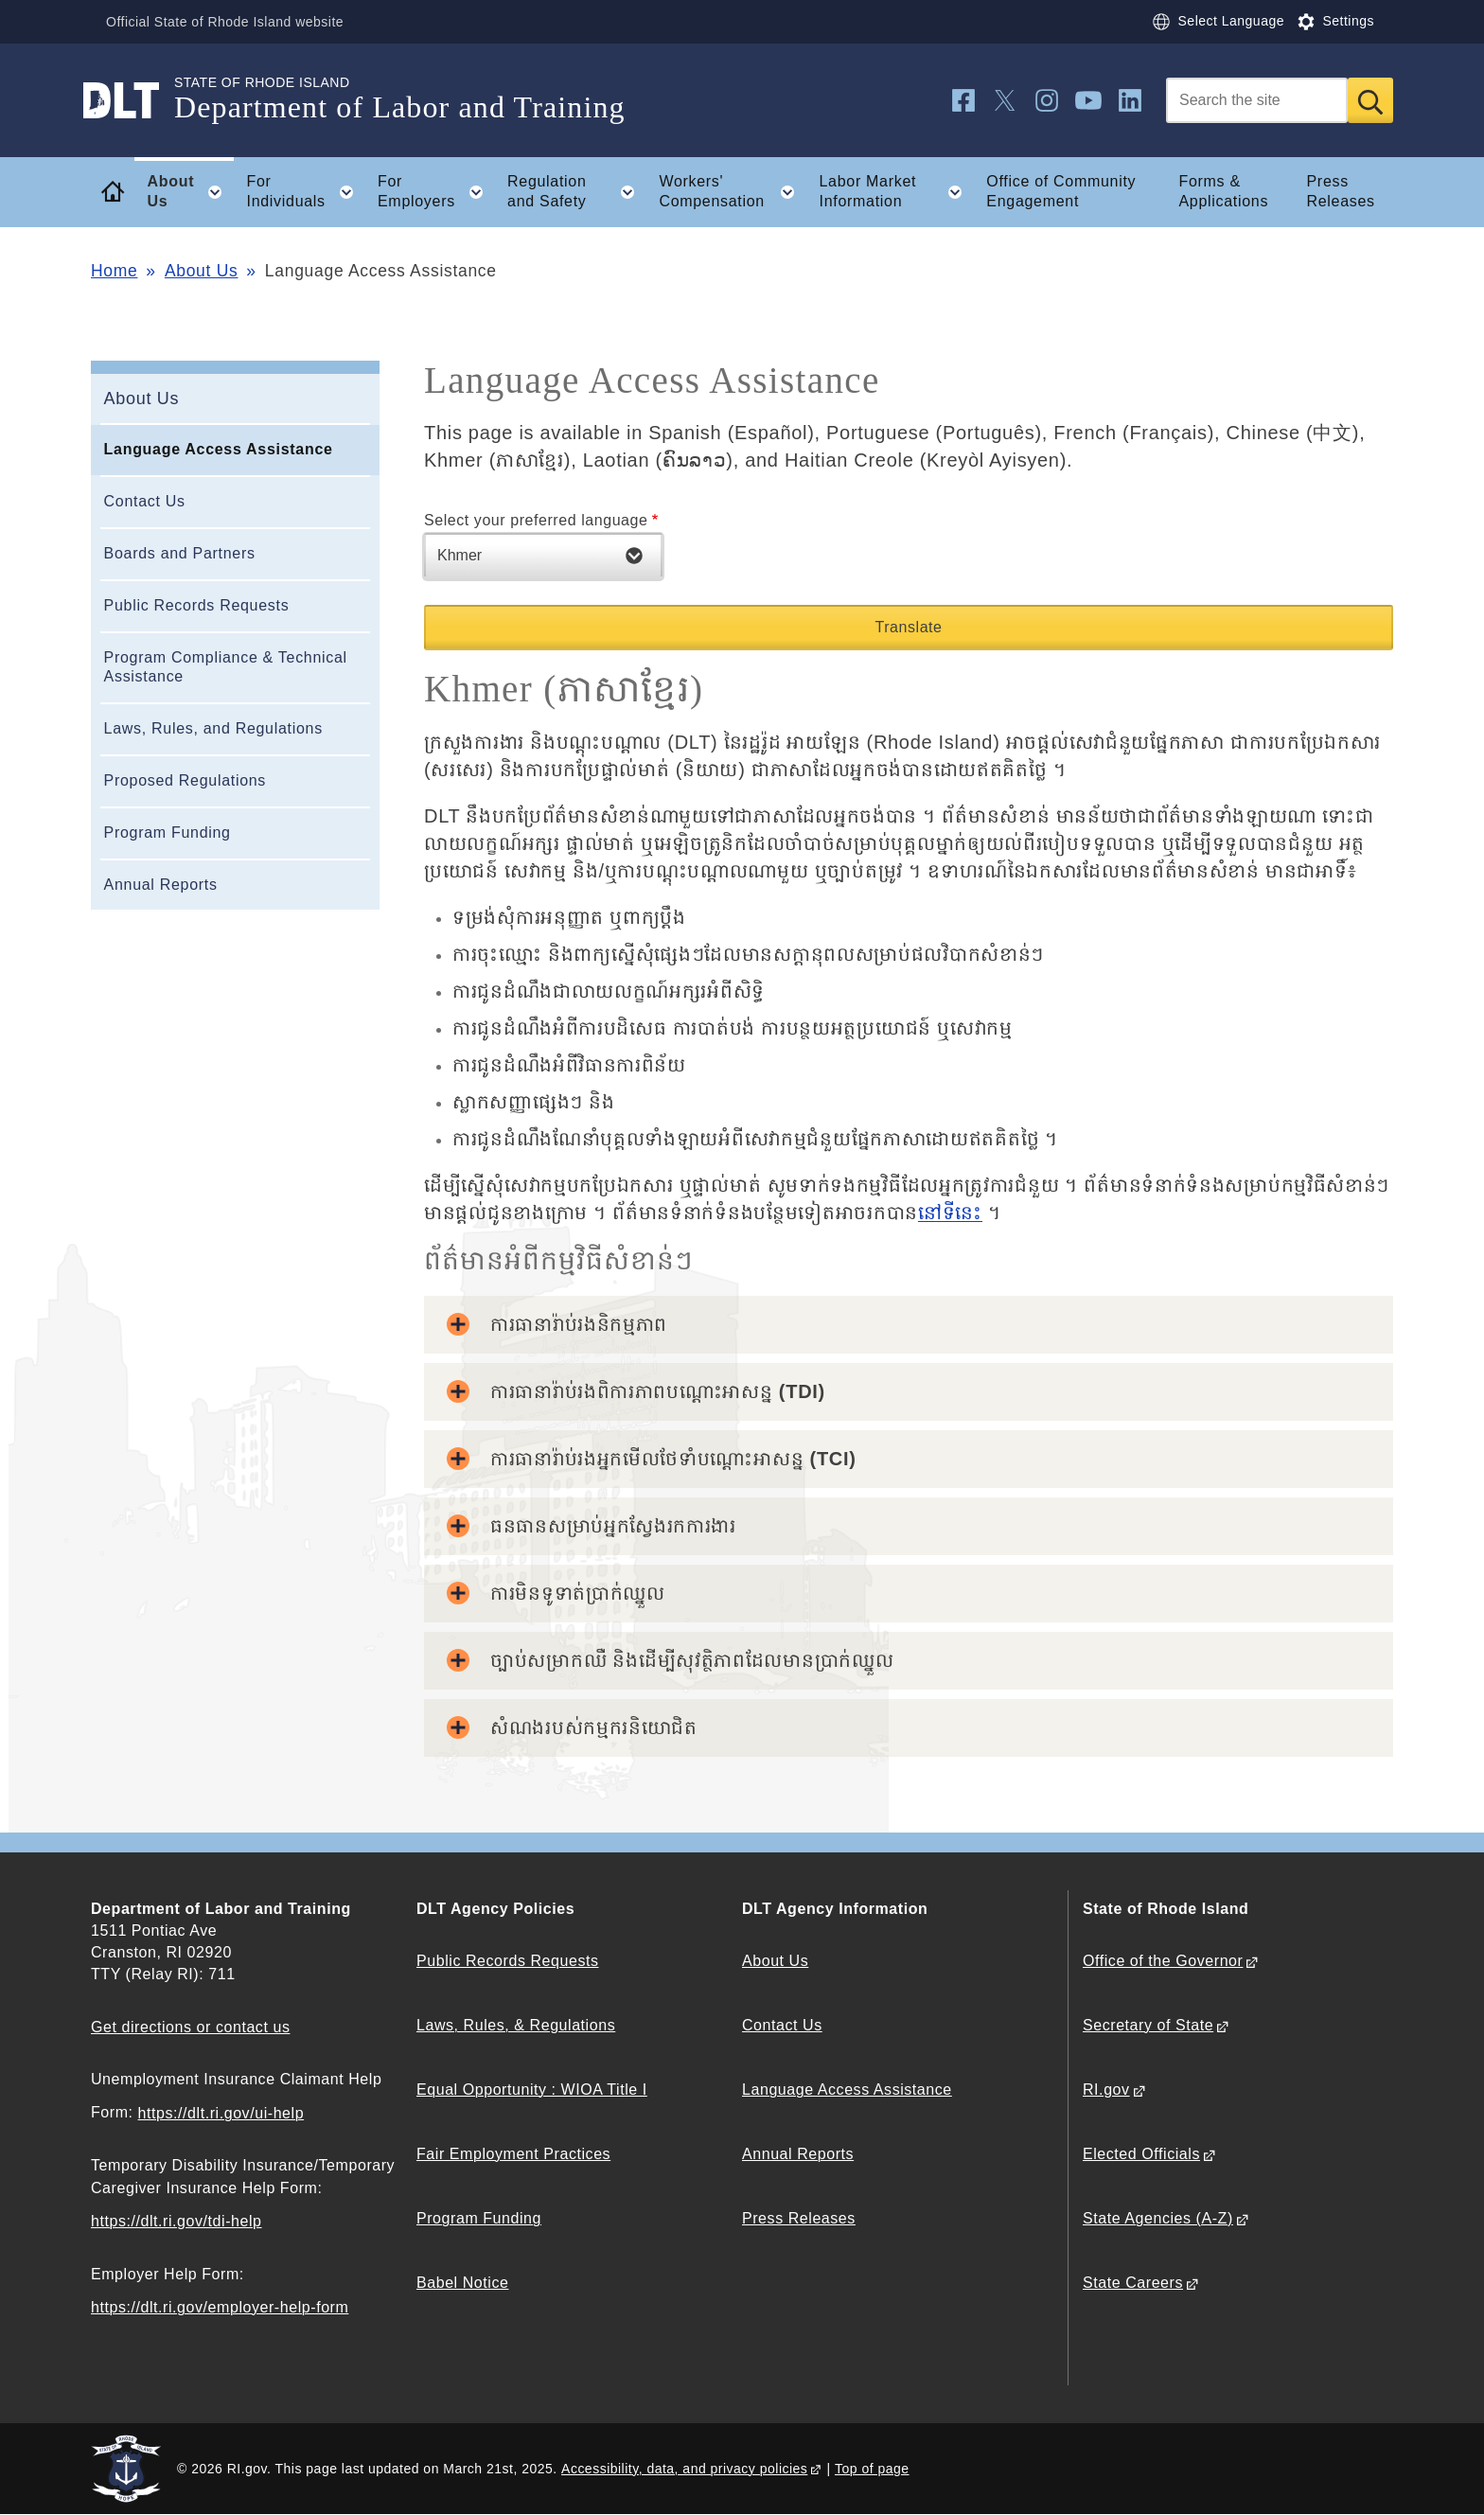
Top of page (872, 2468)
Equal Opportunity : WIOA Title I (531, 2089)
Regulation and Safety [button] (576, 192)
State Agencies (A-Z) (1158, 2218)
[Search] (1257, 100)
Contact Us (145, 501)
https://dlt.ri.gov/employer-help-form (219, 2307)
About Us (201, 270)
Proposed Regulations (185, 780)
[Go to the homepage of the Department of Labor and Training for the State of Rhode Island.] (132, 100)
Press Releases (1340, 191)
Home (114, 270)
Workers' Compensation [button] (732, 192)
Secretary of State (1148, 2025)
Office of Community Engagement (1061, 191)
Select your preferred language (536, 520)
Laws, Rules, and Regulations (213, 728)
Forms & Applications (1223, 191)
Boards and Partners (180, 553)
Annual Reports (161, 885)
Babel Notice (462, 2283)
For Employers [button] (436, 192)
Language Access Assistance (218, 449)
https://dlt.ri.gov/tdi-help (176, 2221)
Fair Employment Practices (513, 2154)
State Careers (1133, 2283)
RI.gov (1106, 2089)
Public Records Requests (197, 605)
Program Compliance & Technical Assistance (225, 667)
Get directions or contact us (190, 2027)
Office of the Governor (1163, 1961)
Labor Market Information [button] (897, 192)
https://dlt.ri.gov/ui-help (221, 2113)
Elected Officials (1141, 2154)
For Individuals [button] (305, 192)
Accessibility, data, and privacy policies (684, 2468)
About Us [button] (191, 192)
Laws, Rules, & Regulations (515, 2025)
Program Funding (167, 832)
